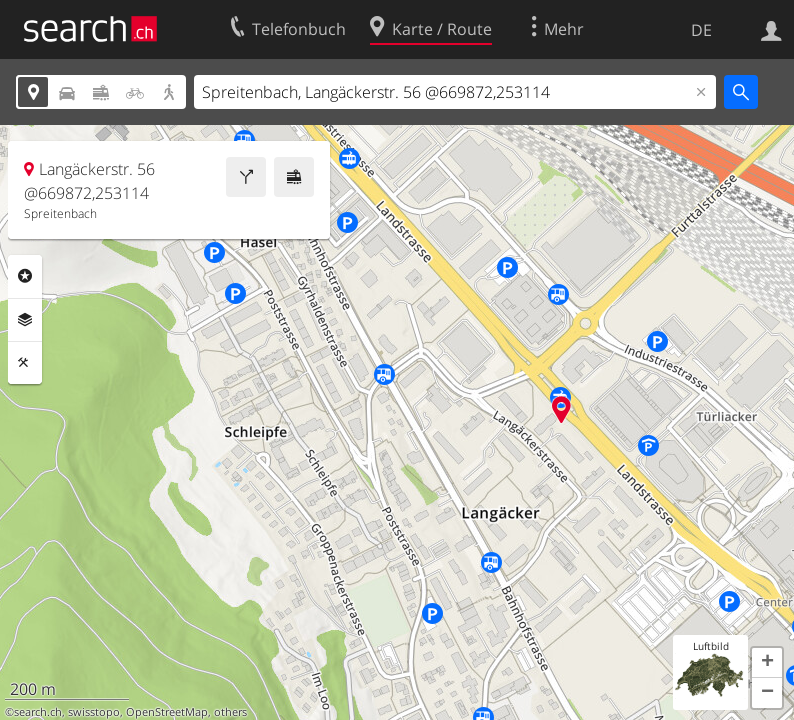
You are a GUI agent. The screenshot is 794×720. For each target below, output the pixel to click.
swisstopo (94, 712)
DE (701, 30)
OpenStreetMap (167, 712)
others (230, 712)
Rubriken (25, 276)
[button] (767, 663)
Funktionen (25, 363)
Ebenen (25, 320)
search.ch (38, 712)
